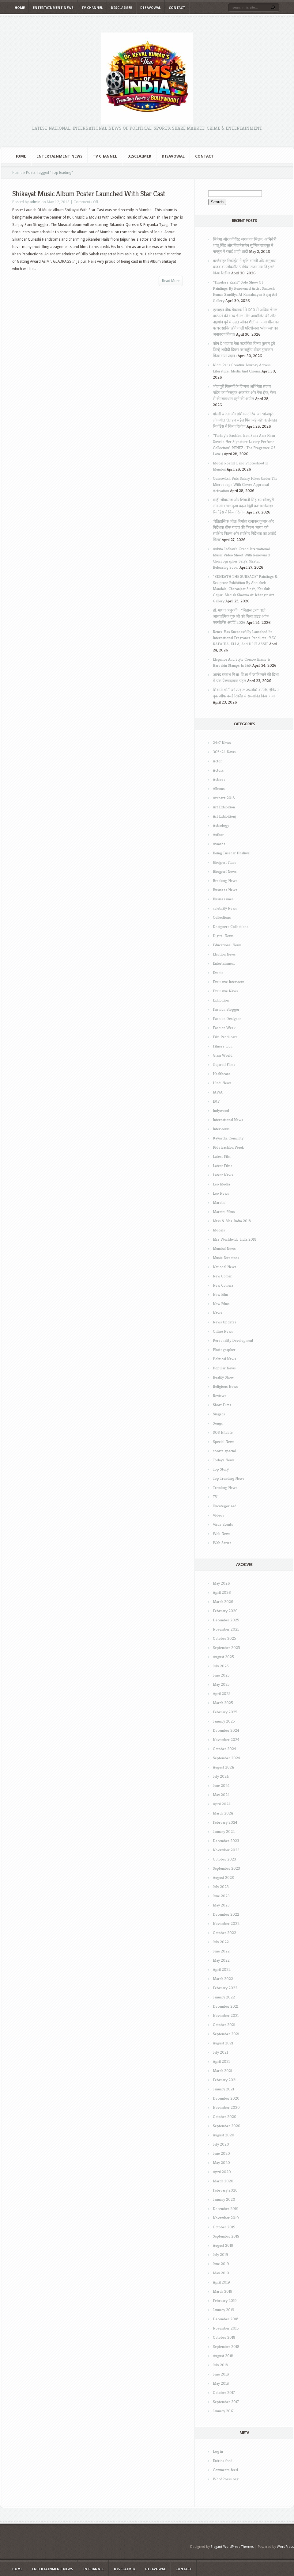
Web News (222, 1533)
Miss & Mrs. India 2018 (232, 1220)
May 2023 (221, 1905)
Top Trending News (228, 1478)
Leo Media (221, 1184)
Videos (218, 1515)
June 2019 (221, 2263)
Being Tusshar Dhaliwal (232, 853)
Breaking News (225, 880)
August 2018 (223, 2355)
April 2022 (222, 1969)
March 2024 (223, 1813)
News (217, 1312)
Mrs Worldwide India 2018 (235, 1239)
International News (228, 1119)
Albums (219, 788)
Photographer (224, 1349)
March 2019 (222, 2291)
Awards (219, 843)
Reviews (219, 1395)
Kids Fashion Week (228, 1147)
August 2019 (223, 2245)
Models (219, 1230)
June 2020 (221, 2153)
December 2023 (226, 1840)
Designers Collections (230, 926)
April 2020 (222, 2171)
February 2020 (225, 2190)
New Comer (222, 1276)
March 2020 (223, 2181)
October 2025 (224, 1638)
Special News (224, 1441)
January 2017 (223, 2411)
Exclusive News (225, 991)
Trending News (225, 1487)
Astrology (221, 825)
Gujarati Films (224, 1064)
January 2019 (223, 2309)
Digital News (223, 935)
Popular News (224, 1368)
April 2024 (222, 1804)
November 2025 (226, 1629)
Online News (223, 1331)
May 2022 (221, 1960)
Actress (219, 779)
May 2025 (221, 1684)
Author (218, 834)
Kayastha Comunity (228, 1138)
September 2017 (226, 2401)
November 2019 (226, 2217)
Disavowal (150, 8)
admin (35, 202)
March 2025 (223, 1702)
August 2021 (223, 2043)
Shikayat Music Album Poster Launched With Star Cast (88, 193)
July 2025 (221, 1666)
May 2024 (221, 1794)
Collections (222, 917)
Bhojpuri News (225, 871)
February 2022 (225, 1987)
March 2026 (223, 1601)
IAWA (218, 1092)
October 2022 (224, 1932)
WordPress (285, 2547)
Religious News (225, 1386)
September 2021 (226, 2033)
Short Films (222, 1404)
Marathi (219, 1202)
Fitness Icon (222, 1046)
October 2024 (224, 1748)
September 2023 (226, 1868)
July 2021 (220, 2052)
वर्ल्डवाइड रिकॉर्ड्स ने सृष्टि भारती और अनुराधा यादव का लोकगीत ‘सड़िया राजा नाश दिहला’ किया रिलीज (244, 267)
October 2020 (224, 2116)
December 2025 (226, 1620)
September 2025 (226, 1647)
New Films (221, 1303)
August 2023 (223, 1877)
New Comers (223, 1285)
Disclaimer (121, 8)
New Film (220, 1294)
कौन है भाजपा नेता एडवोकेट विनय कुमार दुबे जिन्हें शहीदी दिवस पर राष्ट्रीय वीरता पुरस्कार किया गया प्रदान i (244, 349)
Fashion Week (224, 1027)
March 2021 (222, 2070)
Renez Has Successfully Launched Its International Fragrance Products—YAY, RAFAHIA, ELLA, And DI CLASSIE (245, 638)
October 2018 (224, 2337)
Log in (218, 2451)
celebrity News (225, 908)
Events (218, 972)
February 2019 (225, 2300)
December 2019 (226, 2208)
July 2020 (221, 2144)
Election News (224, 954)
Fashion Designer (227, 1018)
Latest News (223, 1174)
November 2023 (226, 1850)
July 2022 (221, 1941)
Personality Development (233, 1340)
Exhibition (221, 1000)
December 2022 (226, 1914)
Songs (218, 1423)
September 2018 (226, 2346)
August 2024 (223, 1767)
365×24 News (224, 751)
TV (215, 1496)
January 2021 (223, 2089)
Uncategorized (224, 1506)
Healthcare (221, 1073)
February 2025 (225, 1712)
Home (20, 8)
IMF (216, 1101)
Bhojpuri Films (224, 862)
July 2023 (221, 1886)
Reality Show (223, 1377)
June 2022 (221, 1951)
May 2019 (221, 2273)
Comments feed (225, 2469)
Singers (219, 1414)
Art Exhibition (224, 807)
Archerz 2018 (224, 797)
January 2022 (224, 1997)
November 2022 (226, 1923)
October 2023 (224, 1859)
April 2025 (222, 1693)
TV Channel (92, 8)
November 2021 (226, 2015)
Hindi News (222, 1083)
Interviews (221, 1129)
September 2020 (226, 2125)
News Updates (224, 1322)
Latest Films (222, 1165)
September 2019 (226, 2236)
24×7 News (222, 742)
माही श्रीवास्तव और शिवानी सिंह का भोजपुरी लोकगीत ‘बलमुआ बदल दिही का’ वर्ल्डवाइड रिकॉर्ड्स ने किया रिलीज (243, 506)
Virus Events (223, 1524)
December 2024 (226, 1730)
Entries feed (222, 2460)
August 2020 (223, 2135)
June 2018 (221, 2374)
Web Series (222, 1542)
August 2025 (223, 1656)
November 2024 (226, 1739)
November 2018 (226, 2328)
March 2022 (223, 1978)
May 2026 (221, 1583)
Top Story (221, 1469)
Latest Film (222, 1156)
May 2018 (221, 2383)
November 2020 (226, 2107)
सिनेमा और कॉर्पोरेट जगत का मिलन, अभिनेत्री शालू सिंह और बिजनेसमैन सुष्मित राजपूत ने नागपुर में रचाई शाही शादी (244, 245)
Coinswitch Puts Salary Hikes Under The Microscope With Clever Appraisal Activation (245, 484)
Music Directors (226, 1257)
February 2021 (224, 2079)
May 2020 (221, 2162)
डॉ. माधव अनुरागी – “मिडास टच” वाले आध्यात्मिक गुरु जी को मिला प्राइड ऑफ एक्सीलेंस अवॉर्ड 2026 (241, 616)
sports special (224, 1450)
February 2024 (225, 1822)
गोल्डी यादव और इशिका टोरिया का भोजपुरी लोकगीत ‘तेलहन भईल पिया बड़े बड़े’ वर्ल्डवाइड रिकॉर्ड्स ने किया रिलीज (245, 420)
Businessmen (223, 899)
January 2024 (224, 1831)
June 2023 (221, 1896)
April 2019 (221, 2282)
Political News (224, 1358)
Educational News (227, 945)
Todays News (224, 1460)
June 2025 (221, 1675)
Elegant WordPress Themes (232, 2547)
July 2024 (221, 1776)
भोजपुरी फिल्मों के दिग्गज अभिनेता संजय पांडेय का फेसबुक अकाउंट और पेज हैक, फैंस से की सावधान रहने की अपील (244, 392)
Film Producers (225, 1037)
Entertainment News (53, 8)
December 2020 (226, 2098)
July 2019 (220, 2254)
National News (224, 1266)
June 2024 (221, 1785)
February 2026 (225, 1610)
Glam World (222, 1055)
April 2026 (222, 1592)
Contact (177, 8)
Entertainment (224, 963)
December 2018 (226, 2319)
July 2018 (220, 2365)
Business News (225, 889)
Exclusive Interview (228, 981)
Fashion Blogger (226, 1009)
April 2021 (221, 2061)
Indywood (221, 1110)
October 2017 (224, 2392)
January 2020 (224, 2199)
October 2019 (224, 2227)
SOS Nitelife (223, 1432)
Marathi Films (224, 1211)
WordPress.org (226, 2479)
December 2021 (225, 2006)
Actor (217, 761)
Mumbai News (224, 1248)
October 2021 (224, 2024)
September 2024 (226, 1758)
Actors (218, 770)
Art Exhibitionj (224, 816)
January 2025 (224, 1721)
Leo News (221, 1193)
